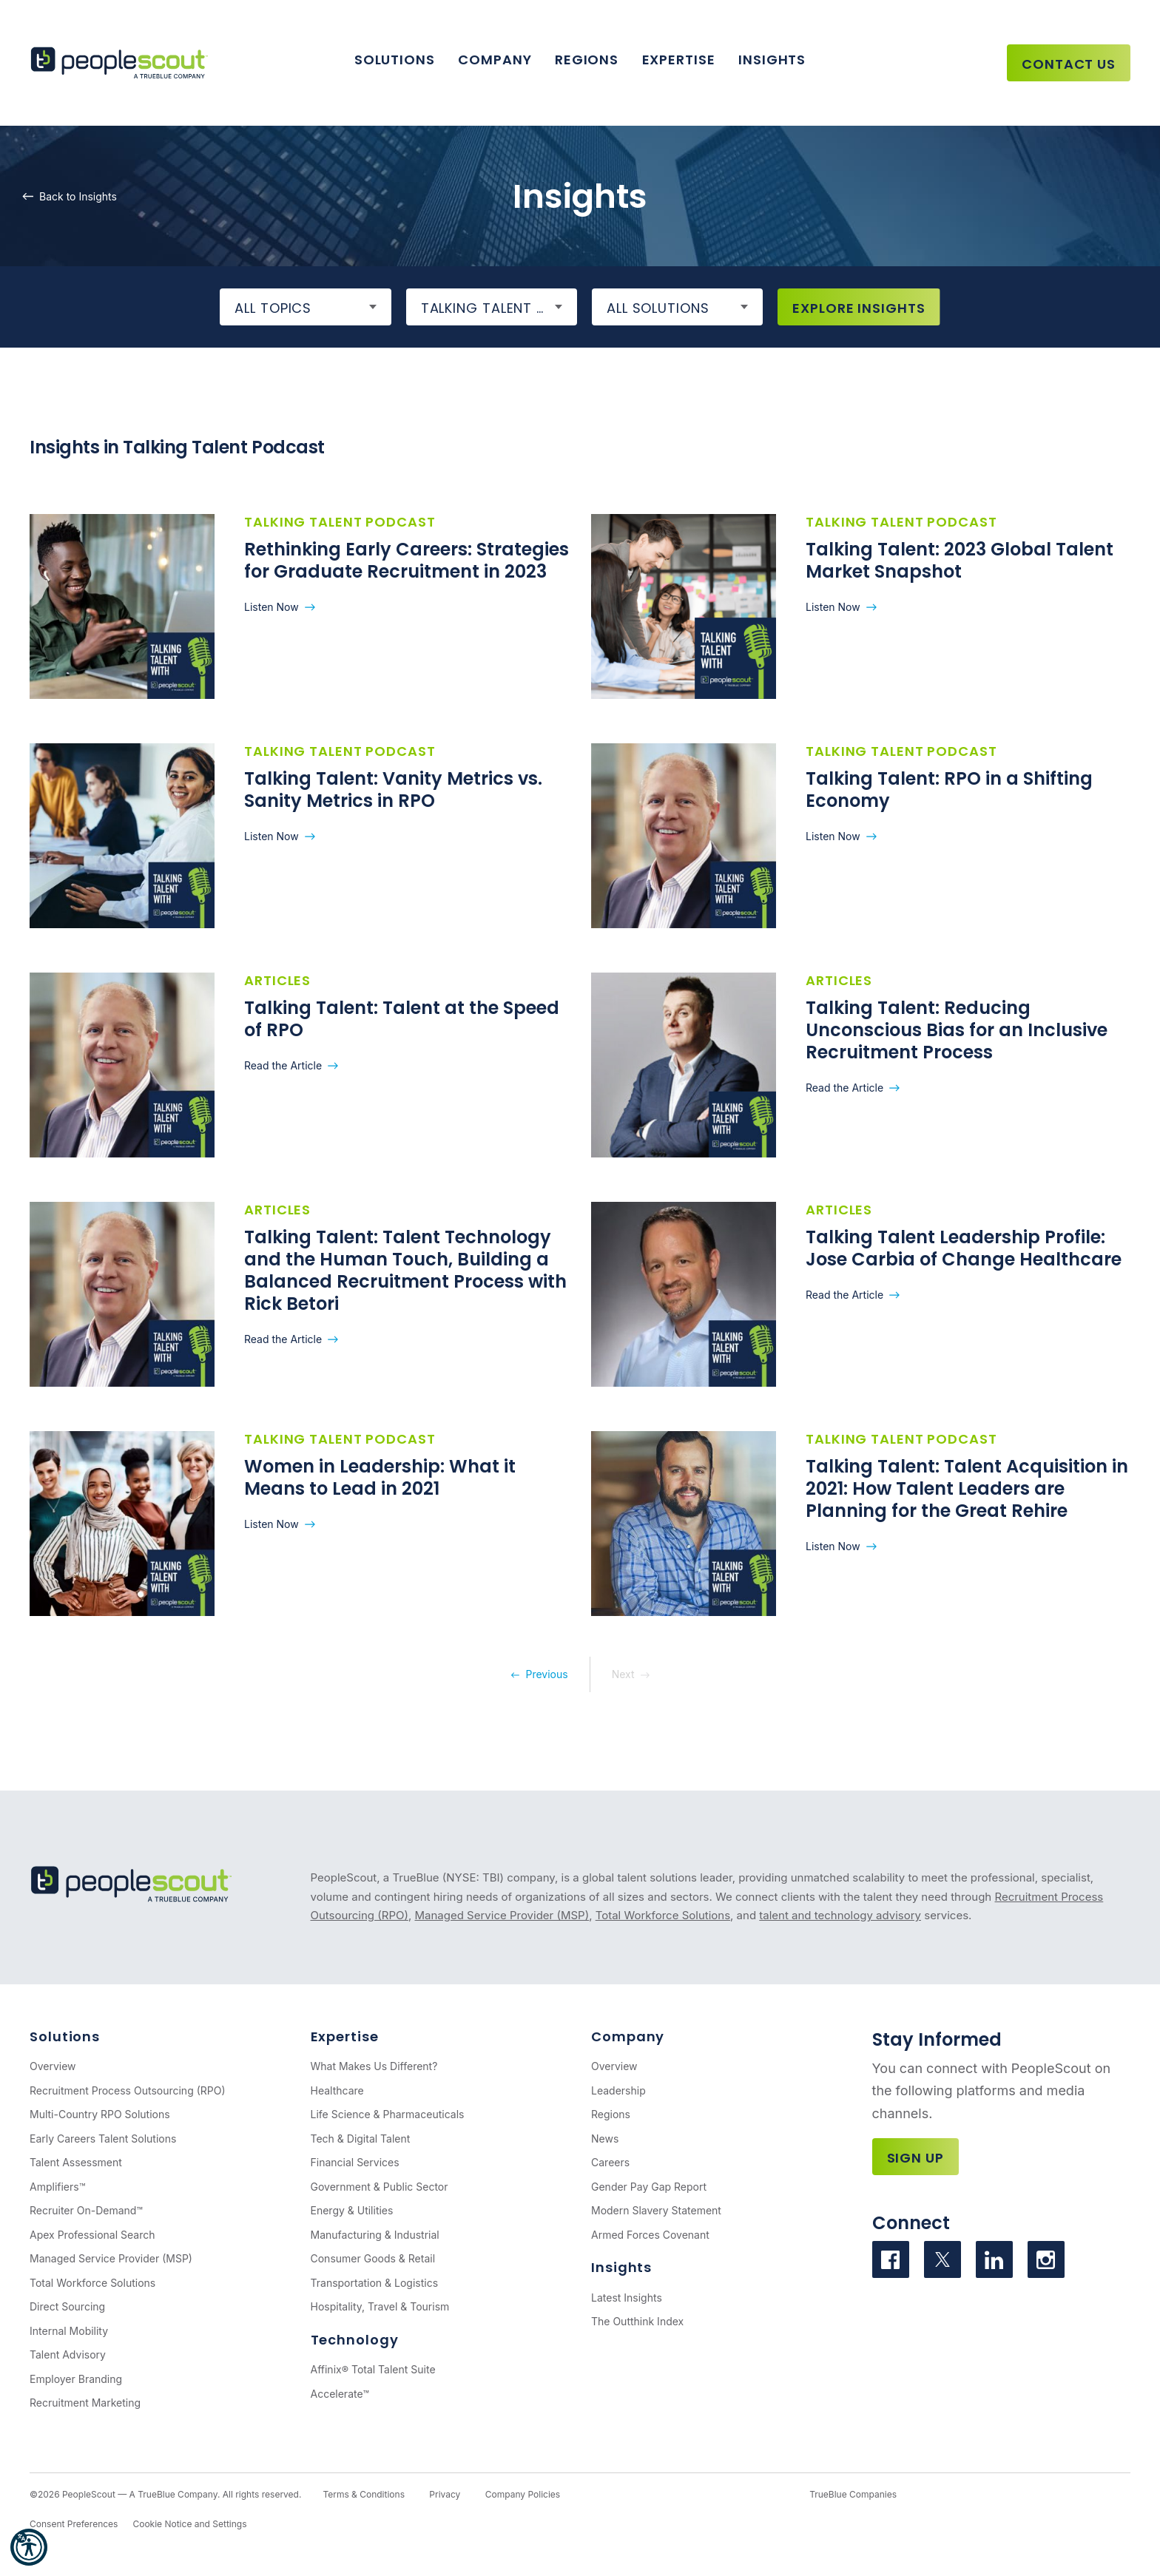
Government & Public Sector (379, 2186)
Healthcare (337, 2090)
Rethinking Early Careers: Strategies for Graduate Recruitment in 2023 (406, 560)
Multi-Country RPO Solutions (100, 2114)
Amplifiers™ (57, 2186)
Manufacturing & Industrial (375, 2234)
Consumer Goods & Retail (373, 2258)
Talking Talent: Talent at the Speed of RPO (401, 1018)
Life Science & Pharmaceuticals (388, 2114)
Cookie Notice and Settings (189, 2523)
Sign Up (915, 2158)
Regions (586, 59)
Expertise (678, 59)
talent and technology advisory (840, 1915)
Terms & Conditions (364, 2494)
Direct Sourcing (67, 2306)
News (604, 2138)
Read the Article (283, 1065)
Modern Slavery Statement (656, 2210)
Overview (53, 2066)
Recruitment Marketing (85, 2402)
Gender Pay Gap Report (649, 2186)
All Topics (273, 308)
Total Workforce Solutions (663, 1915)
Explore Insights (858, 308)
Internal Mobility (69, 2331)
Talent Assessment (76, 2162)
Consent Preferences (74, 2523)
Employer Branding (76, 2379)
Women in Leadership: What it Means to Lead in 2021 (380, 1477)
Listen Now (271, 607)
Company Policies (522, 2494)
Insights (772, 59)
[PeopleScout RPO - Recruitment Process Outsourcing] (122, 63)
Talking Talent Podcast (499, 308)
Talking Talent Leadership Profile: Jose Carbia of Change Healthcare (964, 1248)
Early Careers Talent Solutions (103, 2138)
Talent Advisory (68, 2354)
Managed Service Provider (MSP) (501, 1915)
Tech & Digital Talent (361, 2138)
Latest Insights (626, 2297)
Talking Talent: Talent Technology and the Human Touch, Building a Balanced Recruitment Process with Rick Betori (405, 1270)
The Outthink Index (637, 2321)
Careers (610, 2162)
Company (494, 59)
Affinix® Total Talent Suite (373, 2369)
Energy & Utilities (352, 2210)
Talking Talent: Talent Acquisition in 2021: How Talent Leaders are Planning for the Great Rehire (967, 1488)
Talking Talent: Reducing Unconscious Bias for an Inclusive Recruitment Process (956, 1029)
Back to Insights (78, 196)
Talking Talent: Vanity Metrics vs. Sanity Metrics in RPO (393, 789)
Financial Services (355, 2162)
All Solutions (658, 308)
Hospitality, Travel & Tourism (380, 2306)
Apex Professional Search (92, 2234)
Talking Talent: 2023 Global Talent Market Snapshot (959, 560)
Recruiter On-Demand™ (86, 2210)
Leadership (618, 2090)
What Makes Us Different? (374, 2066)
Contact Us (1069, 64)
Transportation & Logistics (375, 2282)
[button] (28, 2547)
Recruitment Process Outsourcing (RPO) (128, 2090)
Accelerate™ (340, 2393)
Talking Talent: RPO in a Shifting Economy (949, 789)
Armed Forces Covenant (650, 2234)
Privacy (444, 2494)
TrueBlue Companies (853, 2494)
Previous (546, 1674)
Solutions (394, 59)
